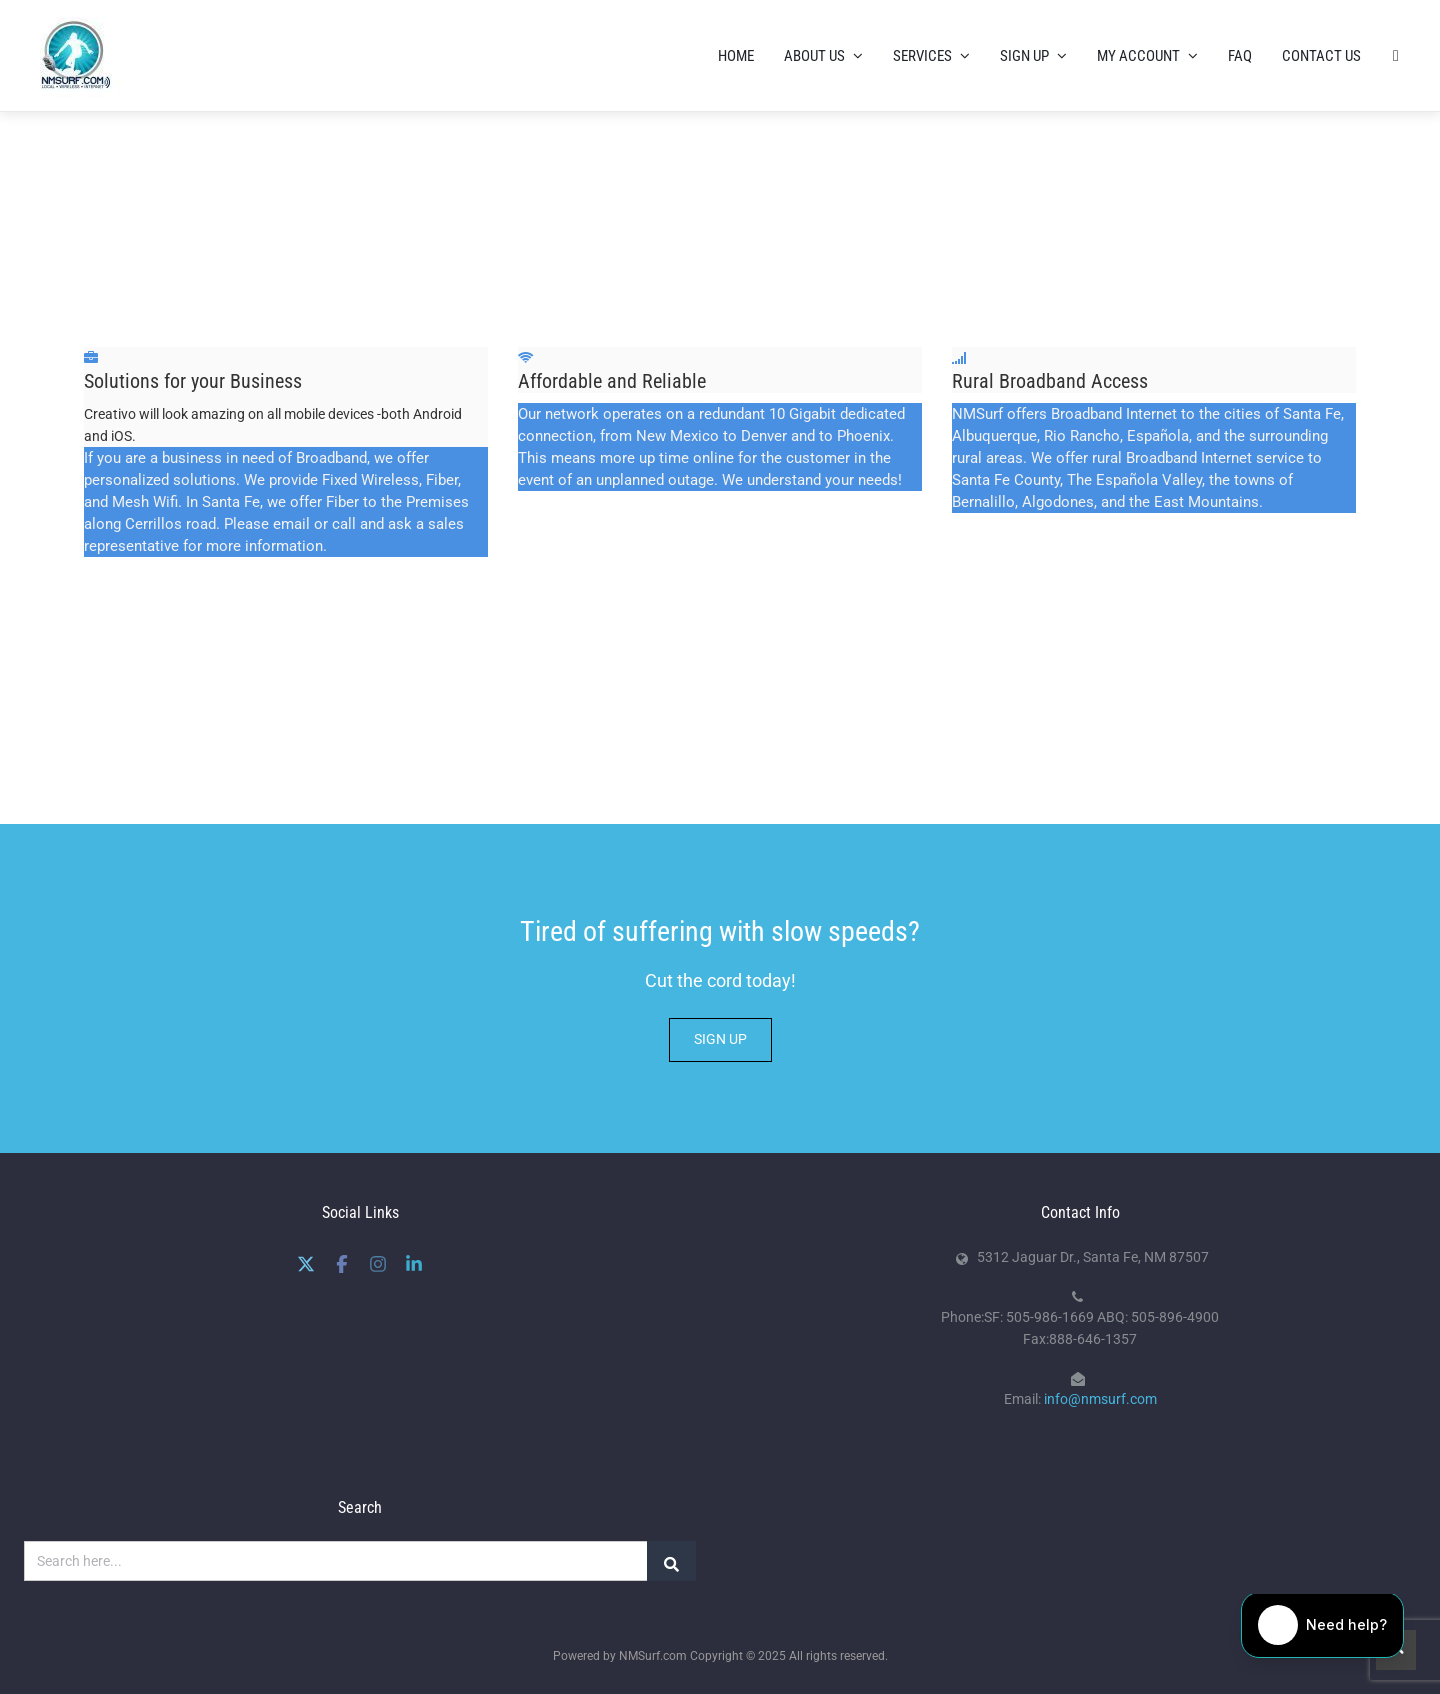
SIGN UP (720, 1038)
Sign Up (1033, 55)
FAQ (1240, 55)
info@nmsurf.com (1100, 1398)
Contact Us (1321, 55)
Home (736, 55)
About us (823, 55)
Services (931, 55)
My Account (1147, 55)
